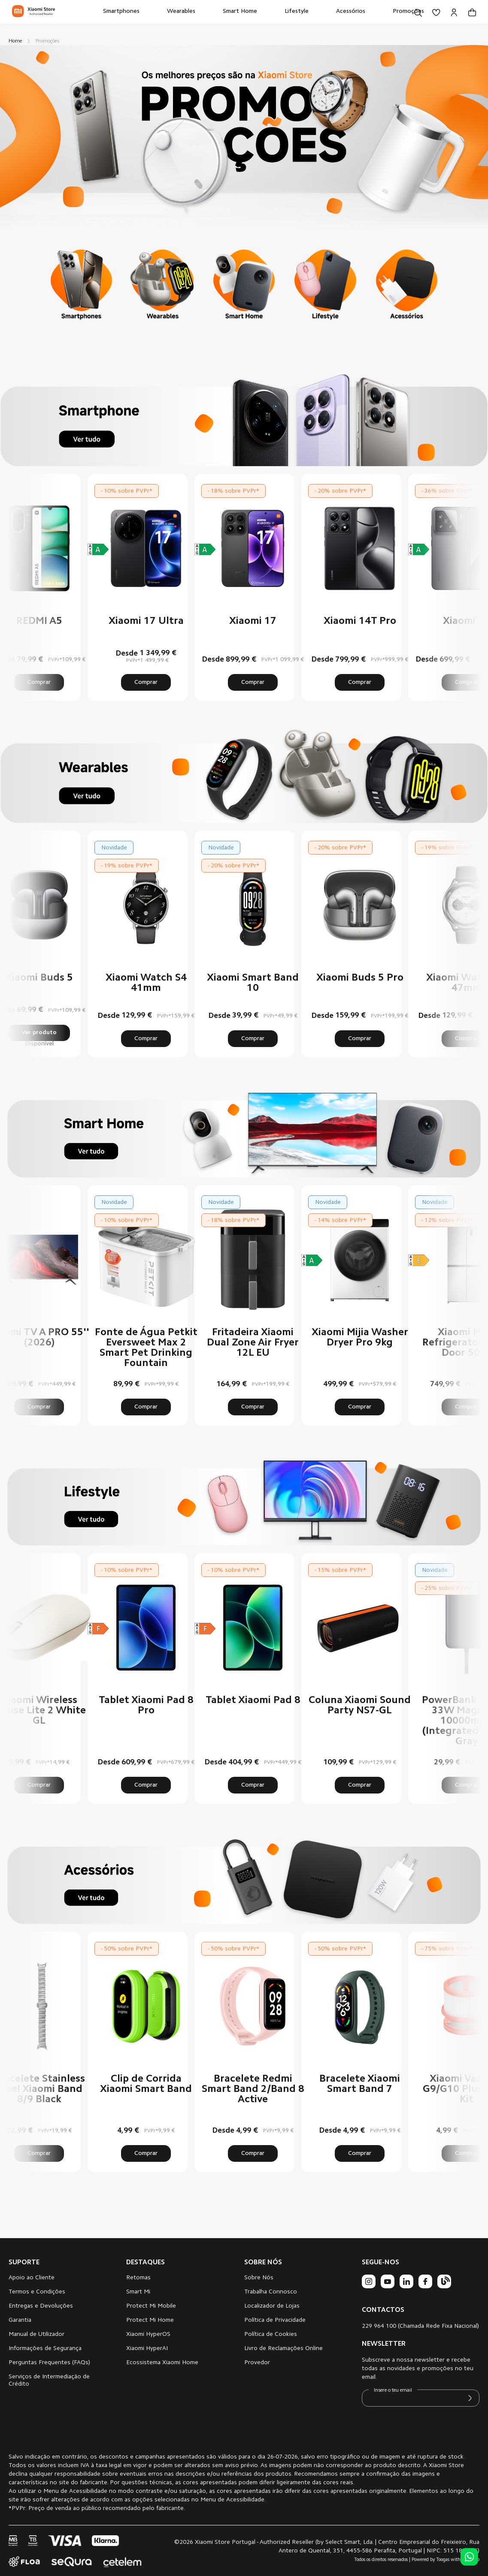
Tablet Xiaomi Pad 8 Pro (146, 1705)
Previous (36, 587)
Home (16, 41)
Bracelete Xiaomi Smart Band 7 (359, 2084)
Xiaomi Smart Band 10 (253, 983)
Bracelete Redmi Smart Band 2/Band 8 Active (253, 2089)
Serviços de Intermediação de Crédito (49, 2380)
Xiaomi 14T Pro (360, 621)
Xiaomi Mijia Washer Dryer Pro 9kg (360, 1337)
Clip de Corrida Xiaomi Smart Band (146, 2084)
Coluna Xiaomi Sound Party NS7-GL (360, 1705)
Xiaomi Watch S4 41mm (146, 983)
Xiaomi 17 (252, 621)
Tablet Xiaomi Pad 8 (253, 1700)
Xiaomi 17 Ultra (146, 621)
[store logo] (33, 12)
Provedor (257, 2363)
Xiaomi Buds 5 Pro (359, 978)
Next (451, 587)
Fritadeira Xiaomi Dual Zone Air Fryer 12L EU (253, 1342)
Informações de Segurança (45, 2349)
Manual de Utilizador (36, 2335)
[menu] (263, 12)
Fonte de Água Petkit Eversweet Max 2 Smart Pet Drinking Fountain (146, 1348)
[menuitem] (121, 12)
